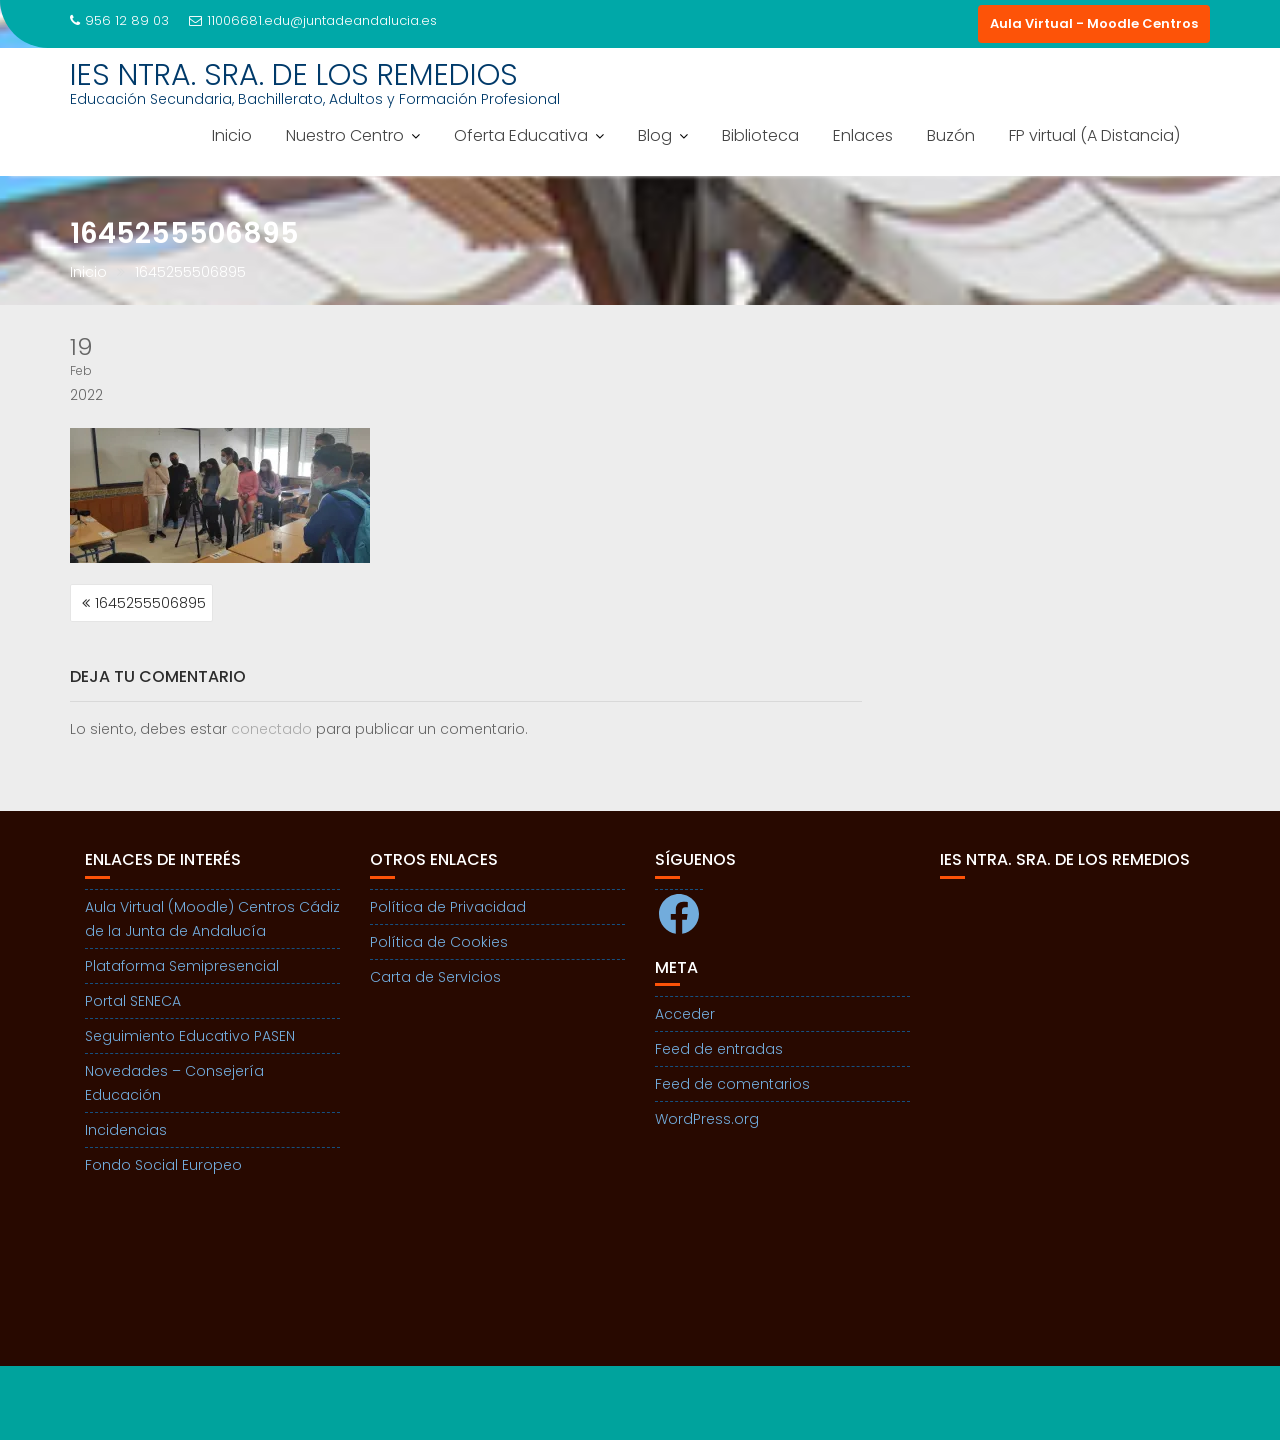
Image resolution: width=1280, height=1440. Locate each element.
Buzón (951, 135)
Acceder (685, 1014)
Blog (655, 135)
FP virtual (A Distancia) (1094, 135)
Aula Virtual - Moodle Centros (1094, 23)
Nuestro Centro (345, 135)
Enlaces (863, 135)
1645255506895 (150, 603)
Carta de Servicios (435, 977)
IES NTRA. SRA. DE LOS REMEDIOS (294, 75)
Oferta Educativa (521, 135)
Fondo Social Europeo (163, 1165)
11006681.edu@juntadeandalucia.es (313, 20)
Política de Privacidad (448, 907)
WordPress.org (707, 1119)
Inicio (232, 135)
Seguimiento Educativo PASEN (190, 1036)
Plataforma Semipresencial (182, 966)
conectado (271, 729)
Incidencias (126, 1130)
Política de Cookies (439, 942)
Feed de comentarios (732, 1084)
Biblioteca (760, 135)
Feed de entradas (719, 1049)
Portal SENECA (133, 1001)
